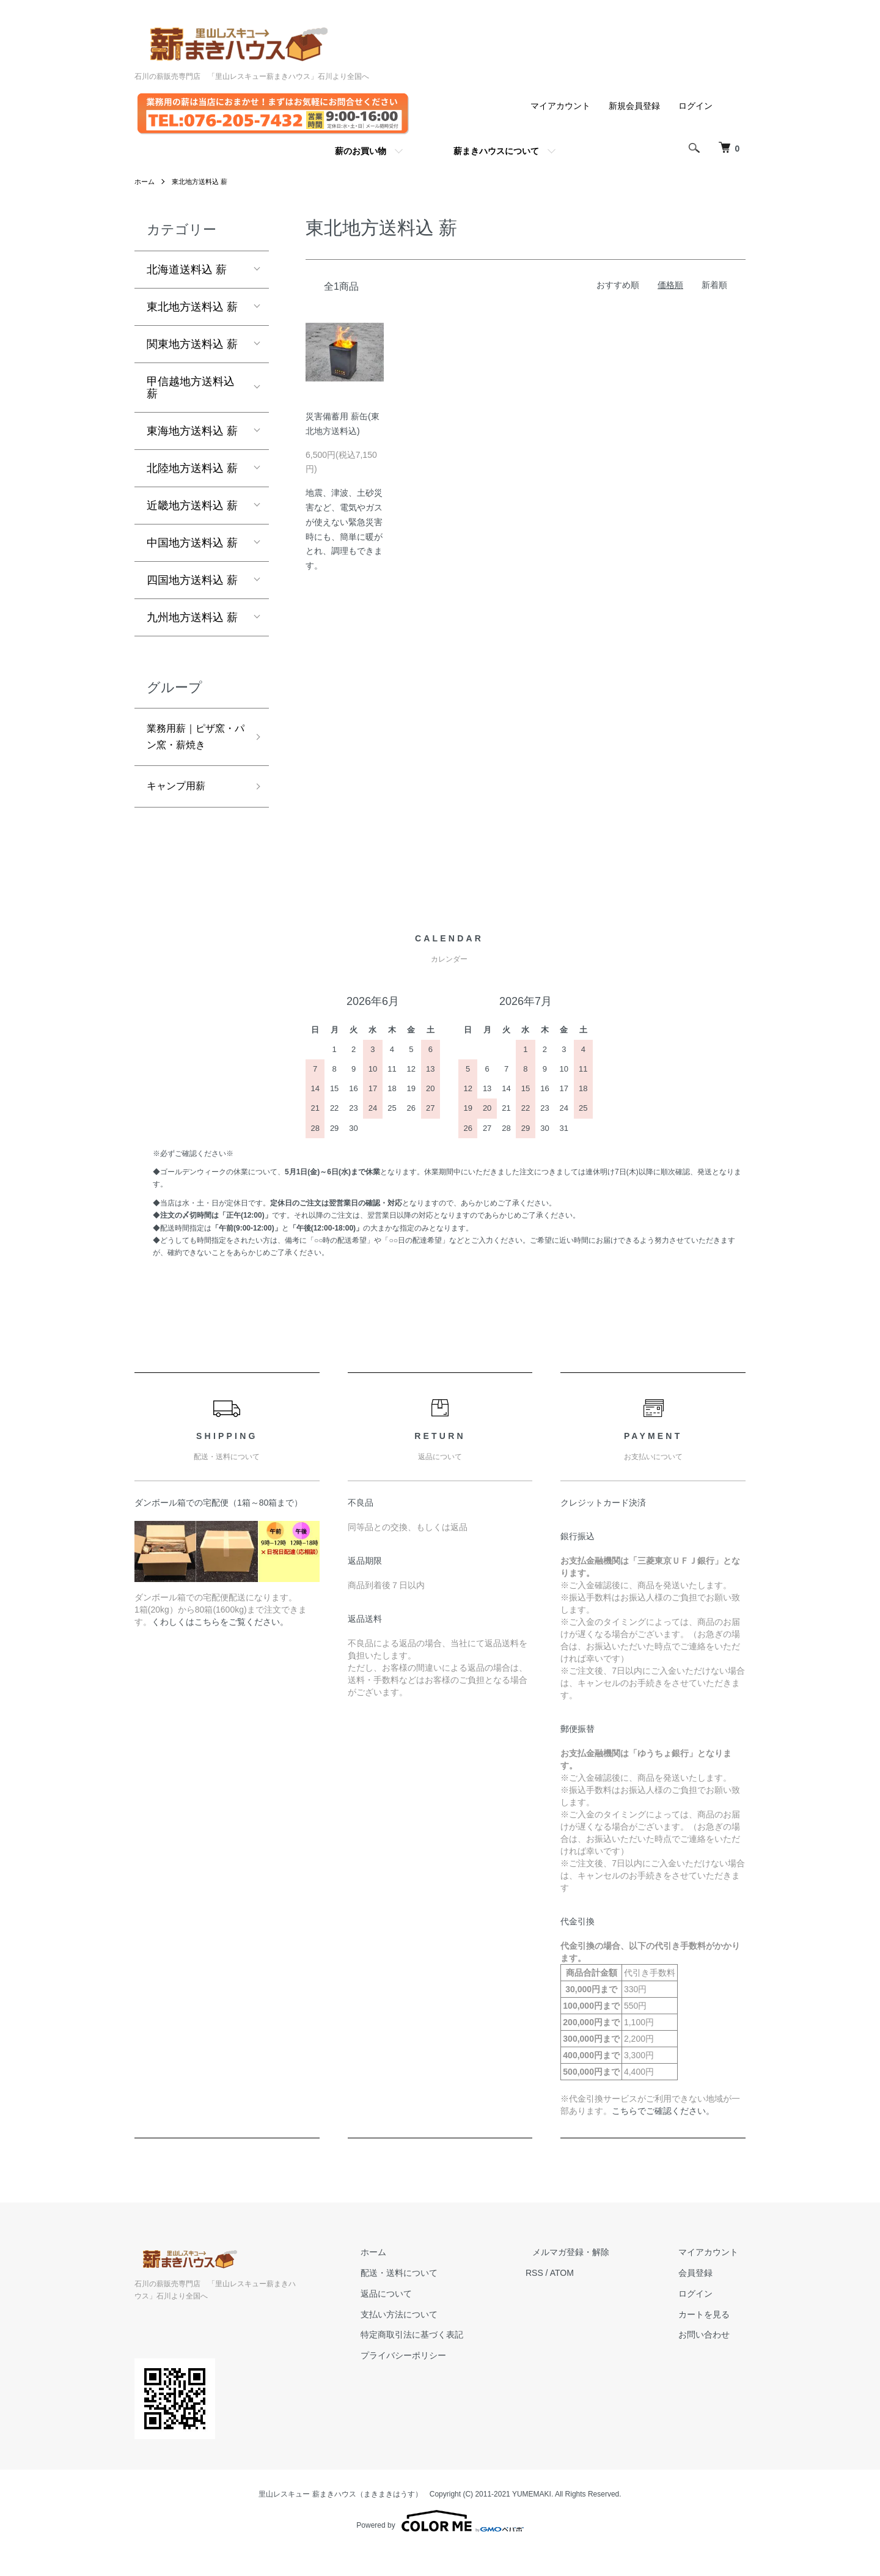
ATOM (590, 2298)
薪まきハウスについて (496, 151)
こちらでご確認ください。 (663, 2136)
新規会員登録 (634, 106)
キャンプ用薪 (180, 811)
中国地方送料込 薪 (192, 543)
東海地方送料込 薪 (192, 431)
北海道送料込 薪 (187, 269)
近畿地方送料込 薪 (192, 505)
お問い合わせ (711, 2361)
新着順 (714, 285)
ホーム (145, 181)
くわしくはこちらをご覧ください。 (220, 1648)
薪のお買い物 (360, 151)
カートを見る (711, 2340)
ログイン (695, 106)
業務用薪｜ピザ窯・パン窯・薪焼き (191, 748)
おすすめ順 (617, 285)
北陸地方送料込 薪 (192, 468)
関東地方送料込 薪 (192, 344)
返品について (421, 2319)
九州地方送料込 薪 (192, 617)
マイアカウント (560, 106)
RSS (562, 2298)
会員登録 (703, 2298)
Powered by (439, 2547)
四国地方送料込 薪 (192, 580)
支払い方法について (434, 2340)
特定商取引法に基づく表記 (447, 2361)
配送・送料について (434, 2298)
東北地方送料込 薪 (204, 181)
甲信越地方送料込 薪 (191, 387)
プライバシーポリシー (439, 2381)
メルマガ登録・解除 (592, 2278)
